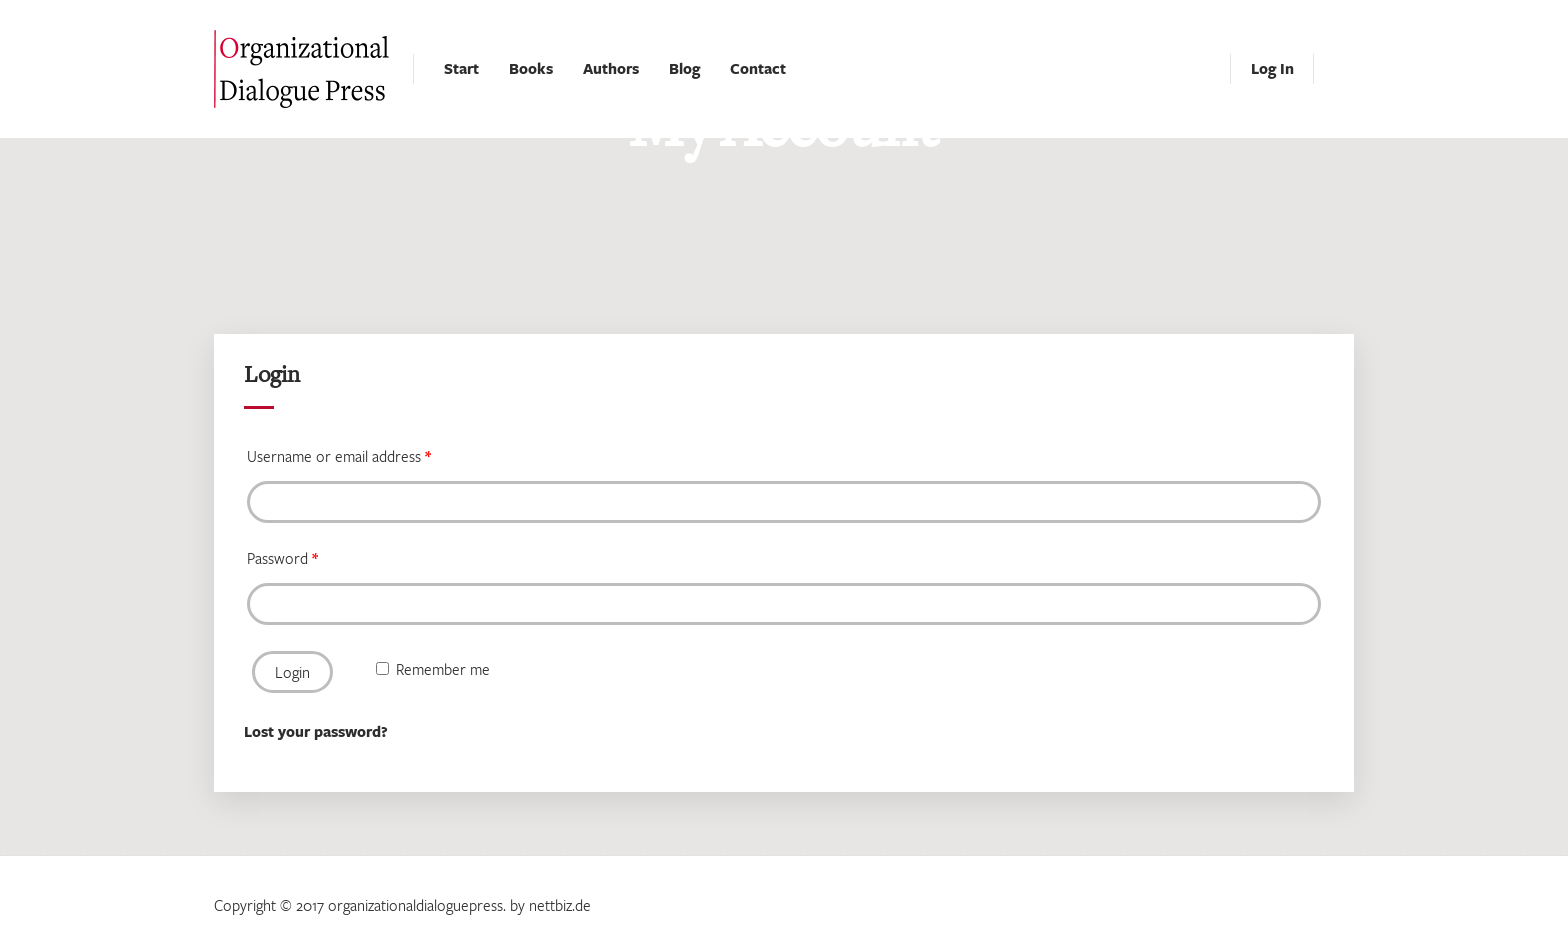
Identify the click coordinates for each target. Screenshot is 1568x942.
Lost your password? (316, 731)
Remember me (433, 669)
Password (282, 558)
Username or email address (338, 456)
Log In (1272, 68)
